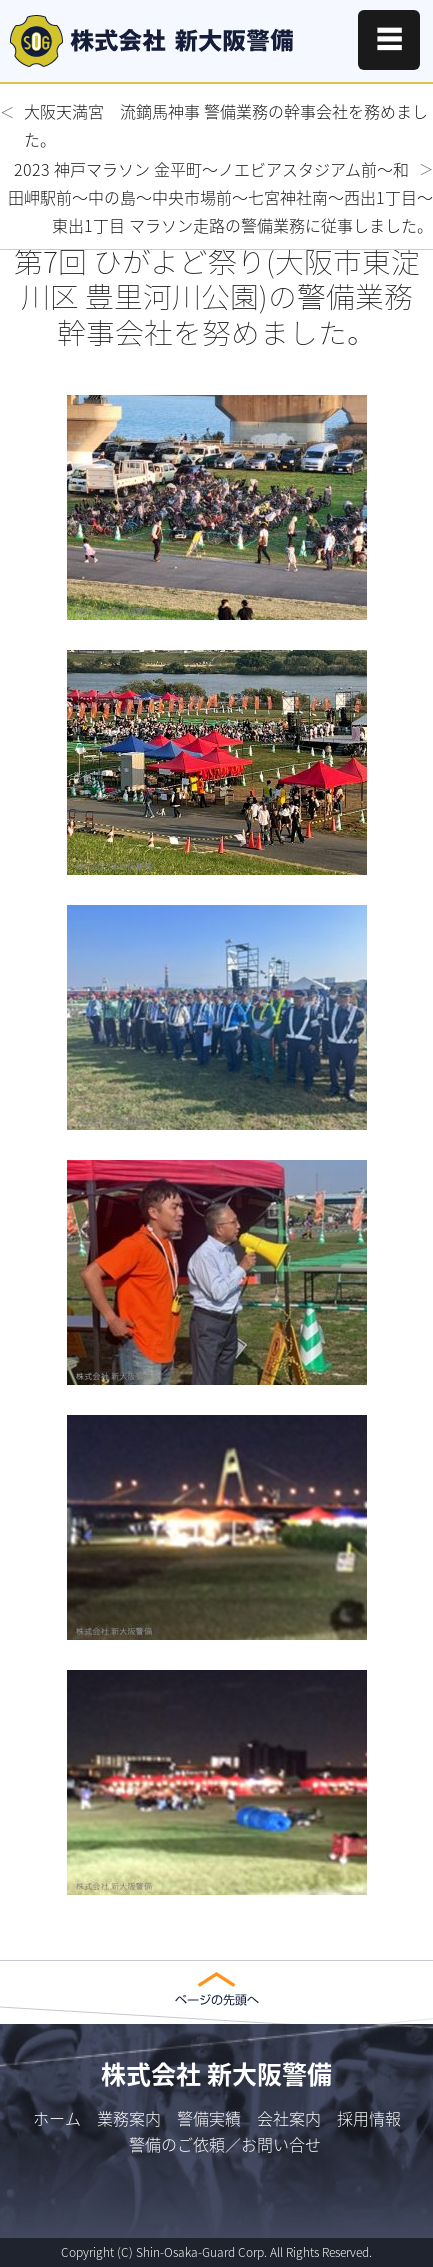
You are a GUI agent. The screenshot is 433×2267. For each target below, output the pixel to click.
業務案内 (129, 2118)
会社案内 (289, 2118)
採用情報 (369, 2118)
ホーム (57, 2118)
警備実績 (209, 2118)
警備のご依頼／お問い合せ (225, 2144)
